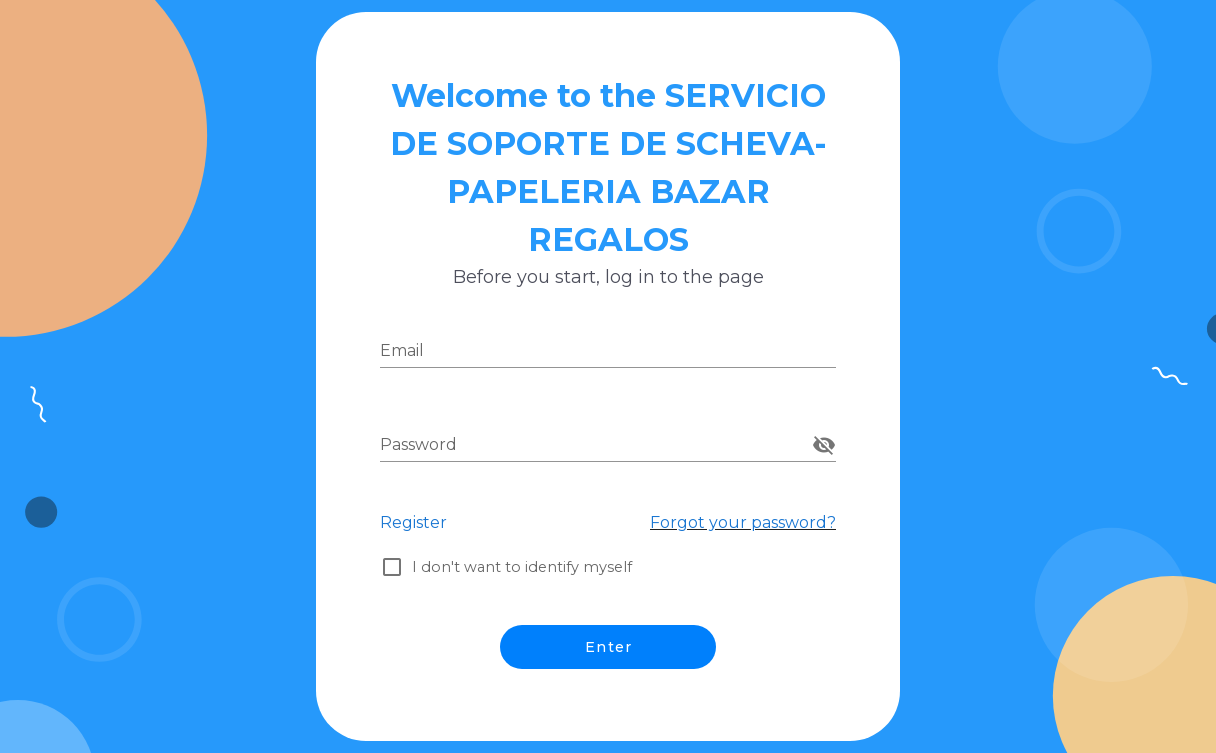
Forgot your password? (743, 522)
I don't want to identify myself (531, 566)
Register (413, 522)
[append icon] (824, 445)
